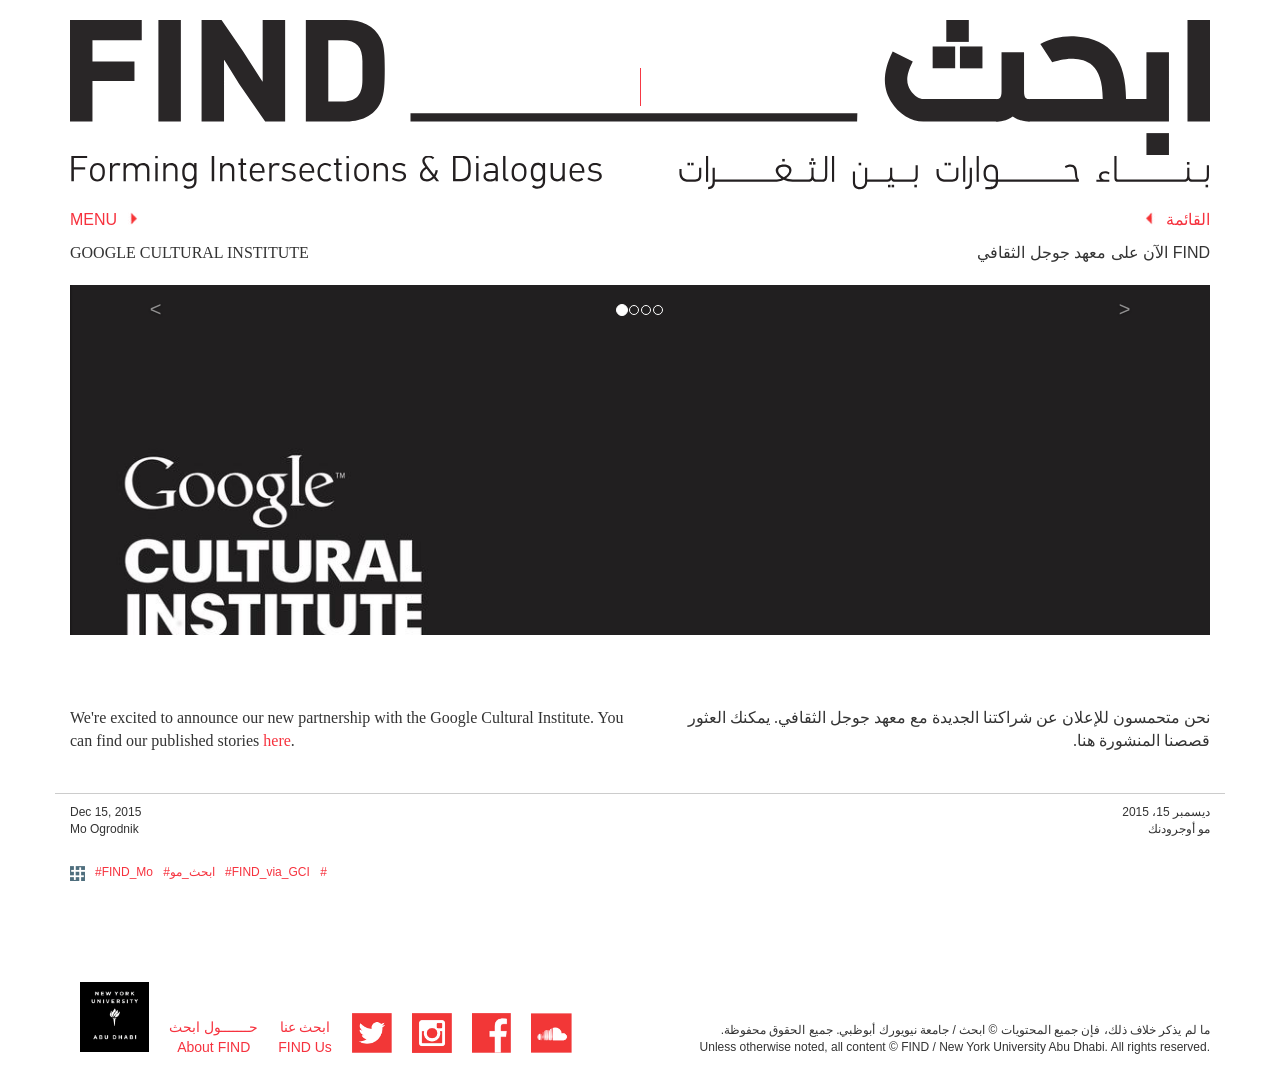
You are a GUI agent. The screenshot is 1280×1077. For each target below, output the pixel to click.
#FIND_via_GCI (267, 872)
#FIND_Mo (124, 872)
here (277, 740)
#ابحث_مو (188, 872)
